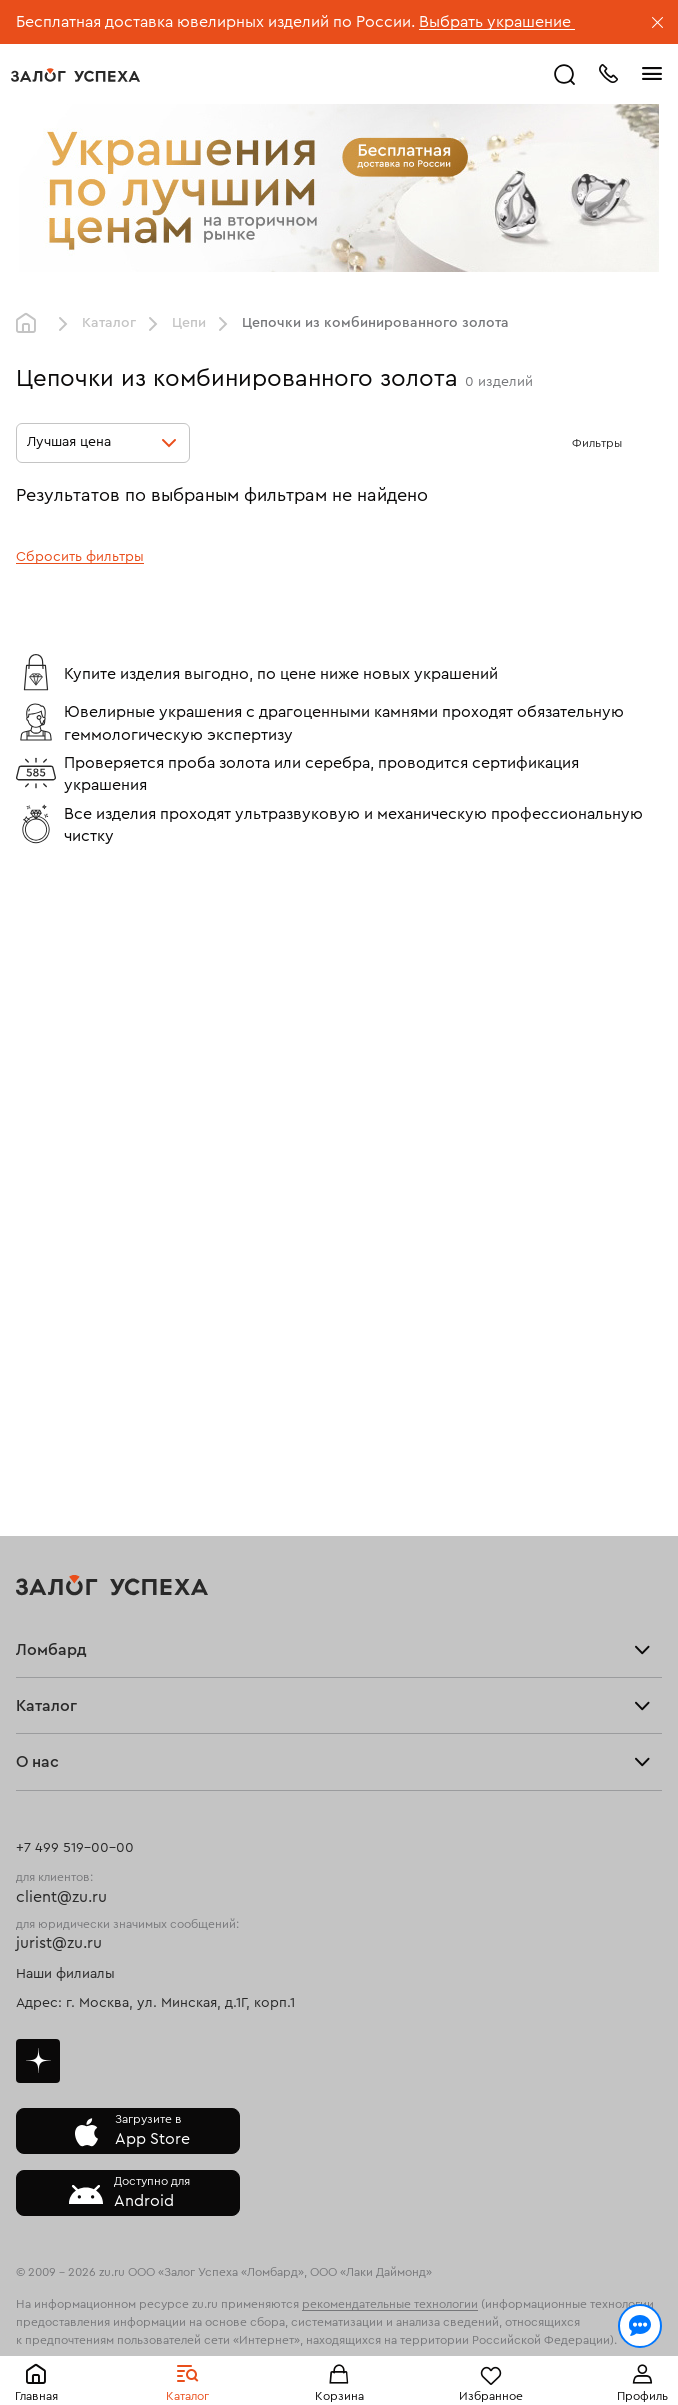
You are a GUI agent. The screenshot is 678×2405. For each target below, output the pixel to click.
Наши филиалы (65, 1974)
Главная (36, 2396)
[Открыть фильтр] (642, 443)
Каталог (187, 2396)
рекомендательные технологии (390, 2304)
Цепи (189, 323)
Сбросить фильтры (80, 557)
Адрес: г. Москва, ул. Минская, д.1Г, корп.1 (155, 2003)
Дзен (38, 2061)
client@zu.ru (61, 1897)
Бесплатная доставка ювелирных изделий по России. (215, 22)
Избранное (491, 2396)
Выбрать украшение (497, 22)
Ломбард (51, 1650)
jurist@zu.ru (59, 1943)
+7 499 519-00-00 (75, 1848)
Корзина (339, 2396)
